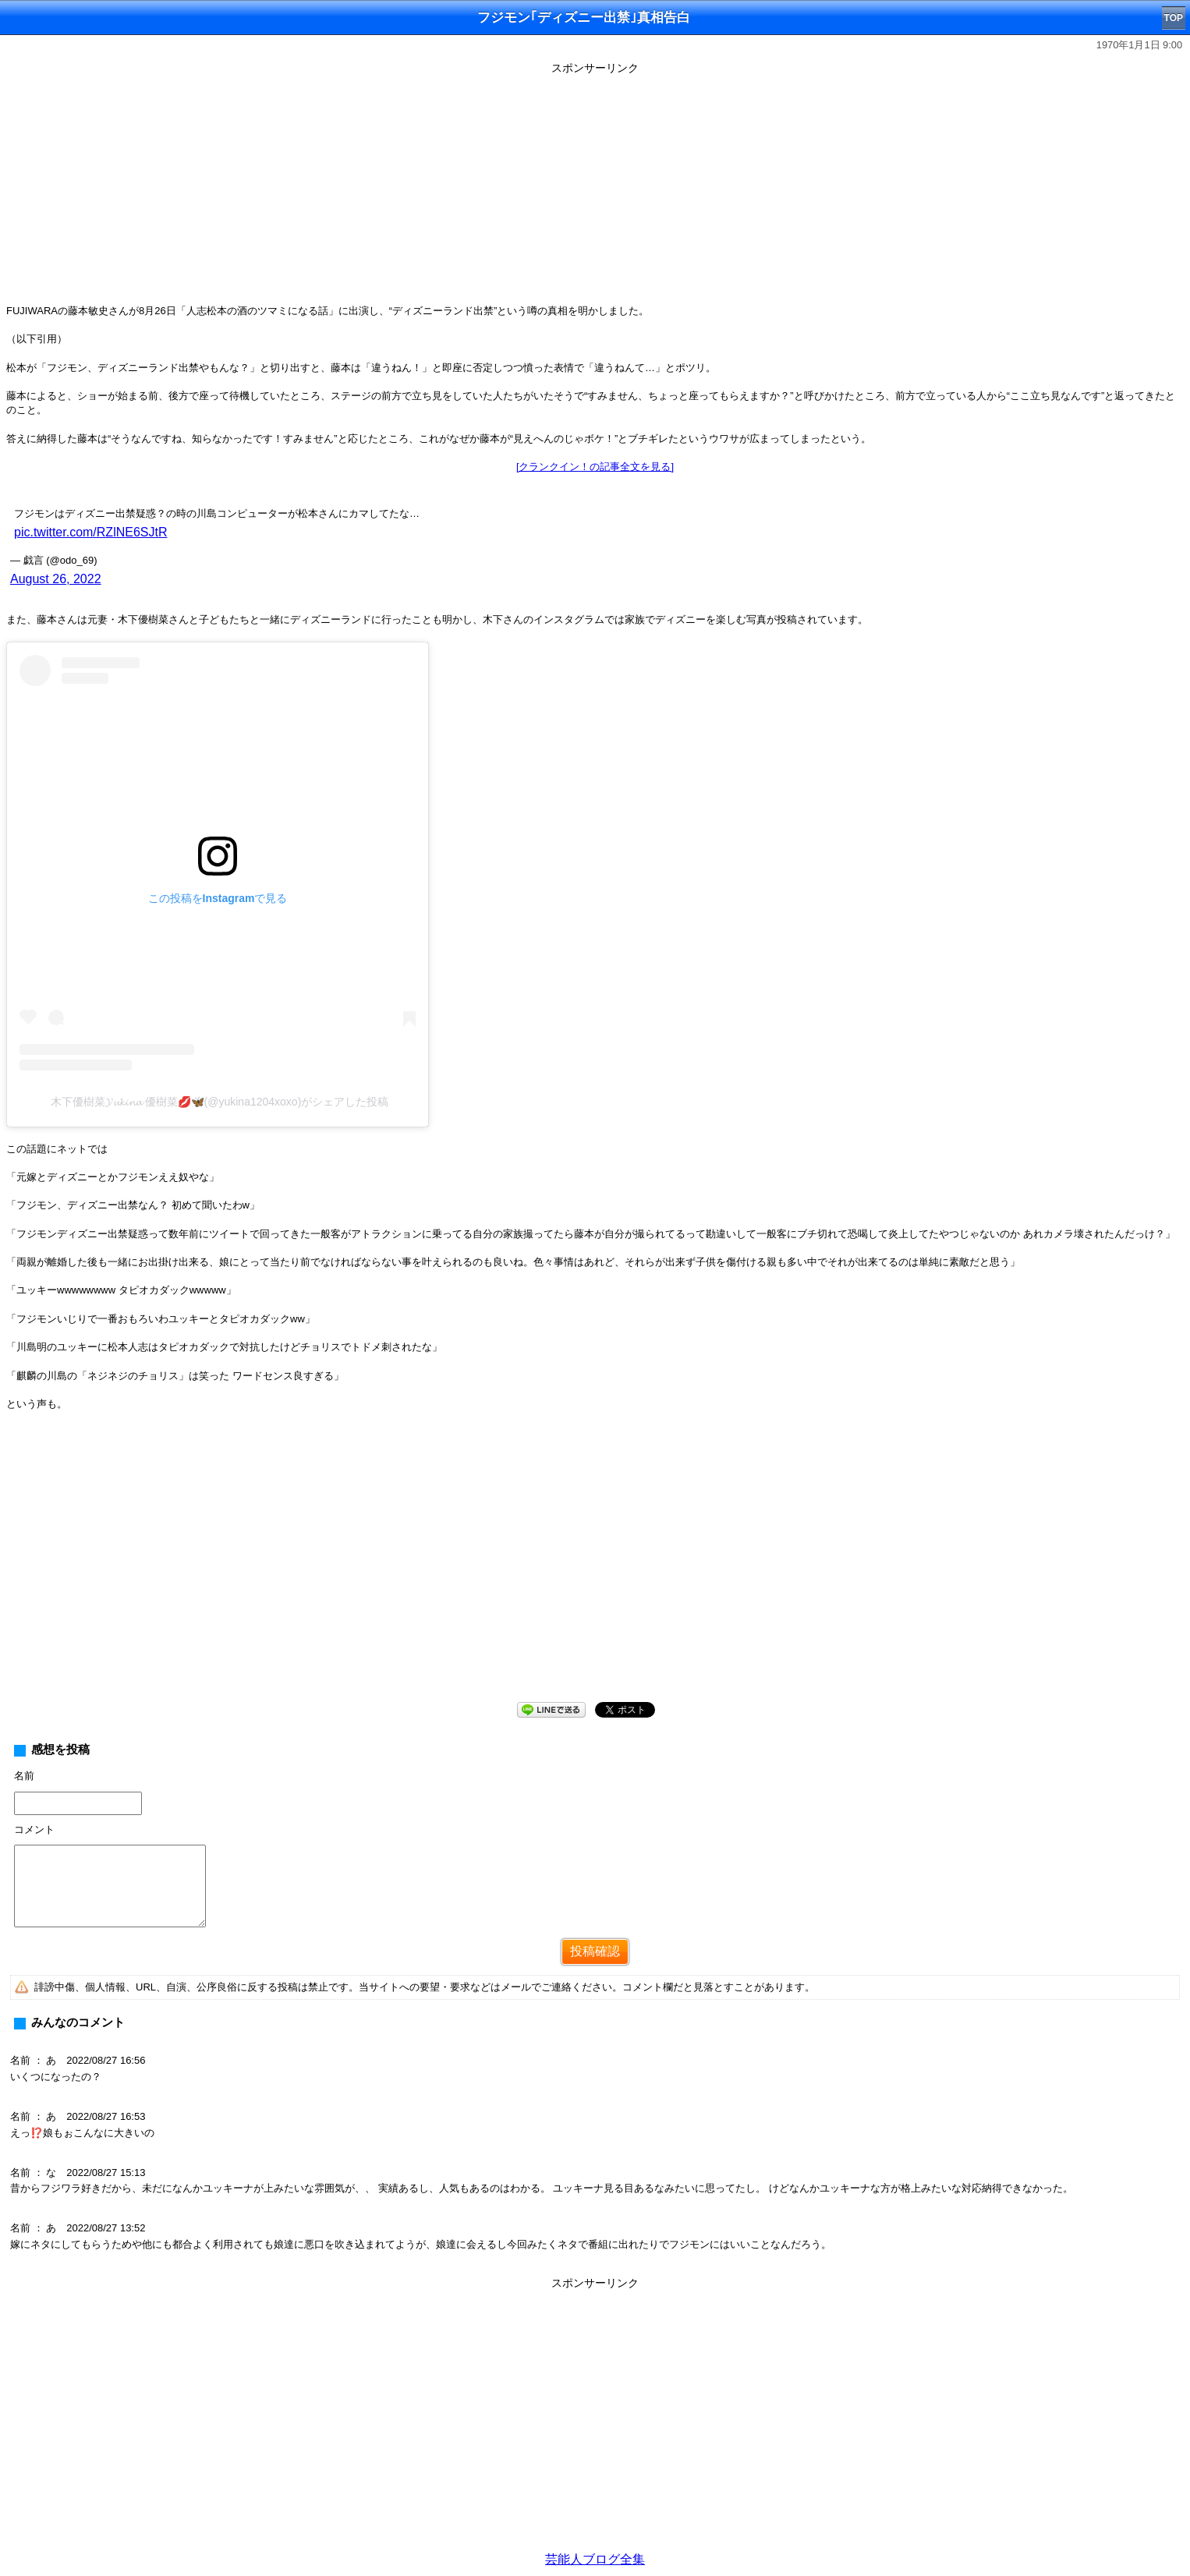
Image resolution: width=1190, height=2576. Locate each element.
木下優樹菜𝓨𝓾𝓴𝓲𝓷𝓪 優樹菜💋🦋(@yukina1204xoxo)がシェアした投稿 (220, 1101)
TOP (1173, 17)
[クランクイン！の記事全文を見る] (595, 466)
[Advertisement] (595, 189)
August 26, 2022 (55, 579)
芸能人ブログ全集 (595, 2559)
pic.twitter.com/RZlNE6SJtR (90, 532)
